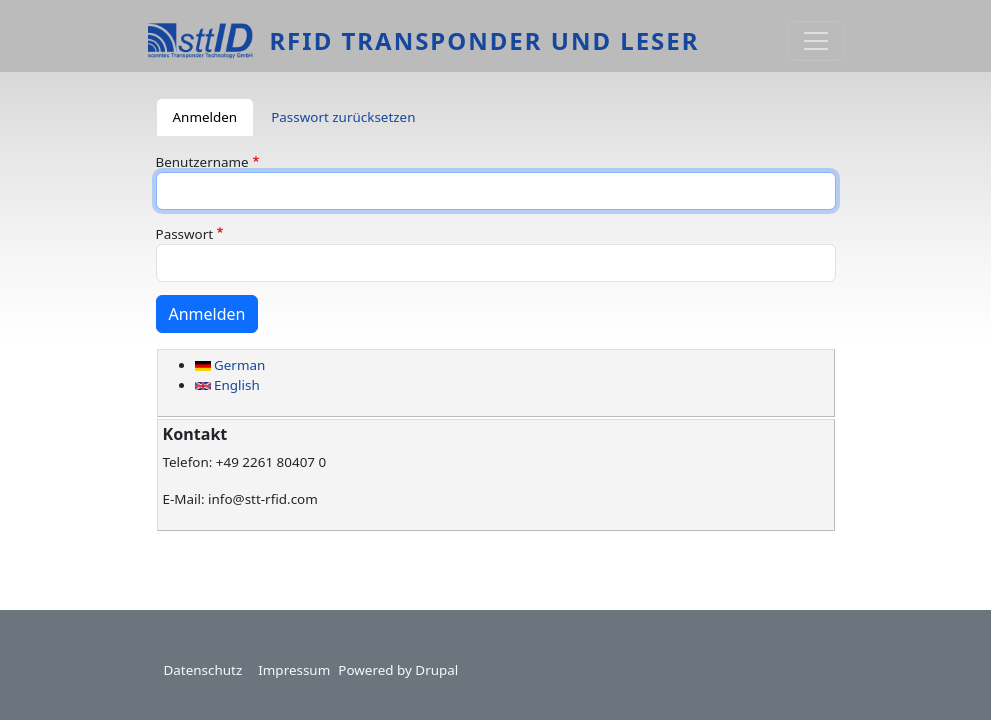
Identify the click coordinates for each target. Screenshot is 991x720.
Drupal (436, 670)
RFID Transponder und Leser (484, 40)
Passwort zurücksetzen (343, 117)
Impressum (294, 670)
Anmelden (205, 117)
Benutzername (202, 162)
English (227, 385)
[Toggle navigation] (816, 41)
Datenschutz (203, 670)
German (230, 365)
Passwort (185, 234)
